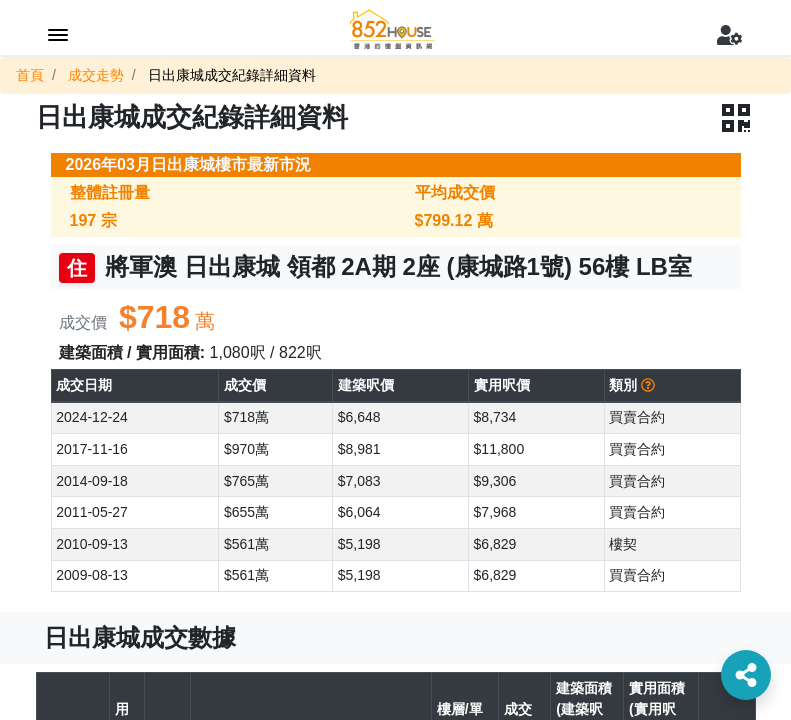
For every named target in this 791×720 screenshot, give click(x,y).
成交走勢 (96, 75)
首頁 (30, 75)
